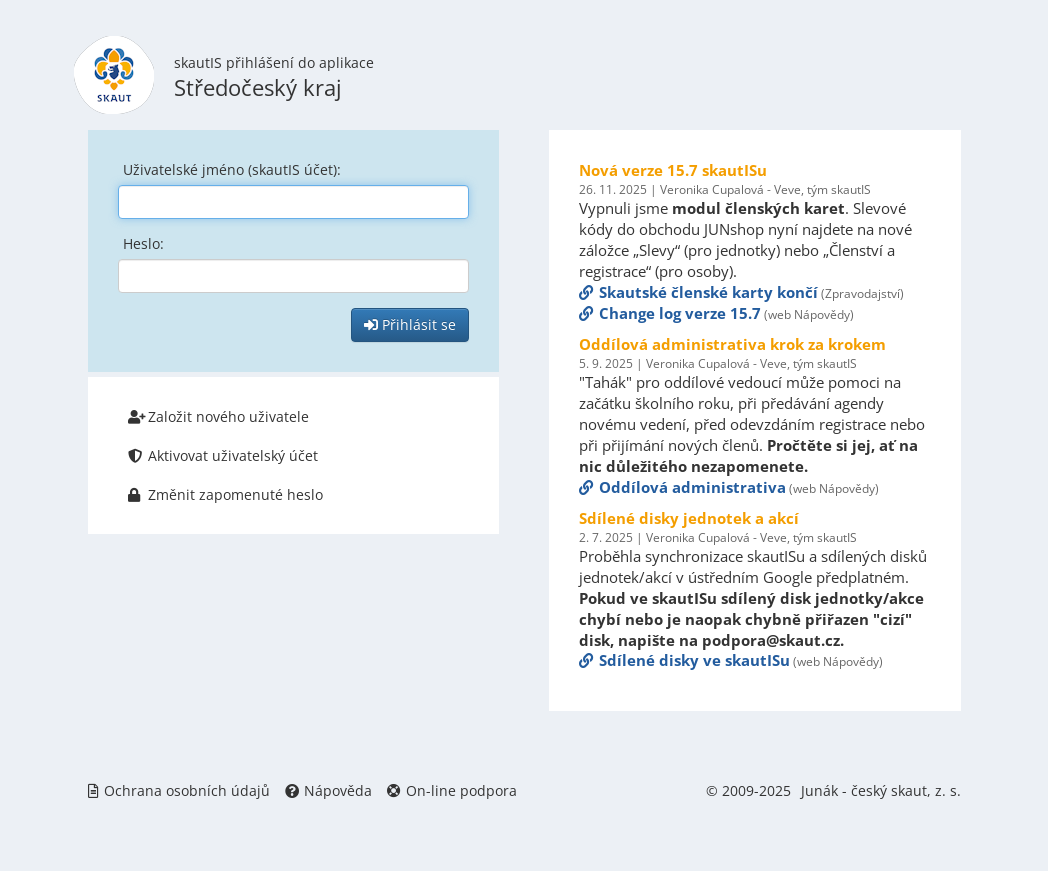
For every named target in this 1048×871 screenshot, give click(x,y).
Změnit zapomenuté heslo (225, 494)
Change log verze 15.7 (670, 313)
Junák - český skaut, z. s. (881, 790)
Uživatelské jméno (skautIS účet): (232, 169)
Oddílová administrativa (682, 487)
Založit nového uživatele (218, 416)
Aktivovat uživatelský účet (223, 455)
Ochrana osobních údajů (179, 790)
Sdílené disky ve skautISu (684, 660)
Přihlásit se (410, 324)
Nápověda (328, 790)
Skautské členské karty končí (698, 292)
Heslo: (143, 243)
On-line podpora (452, 790)
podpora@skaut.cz (771, 640)
